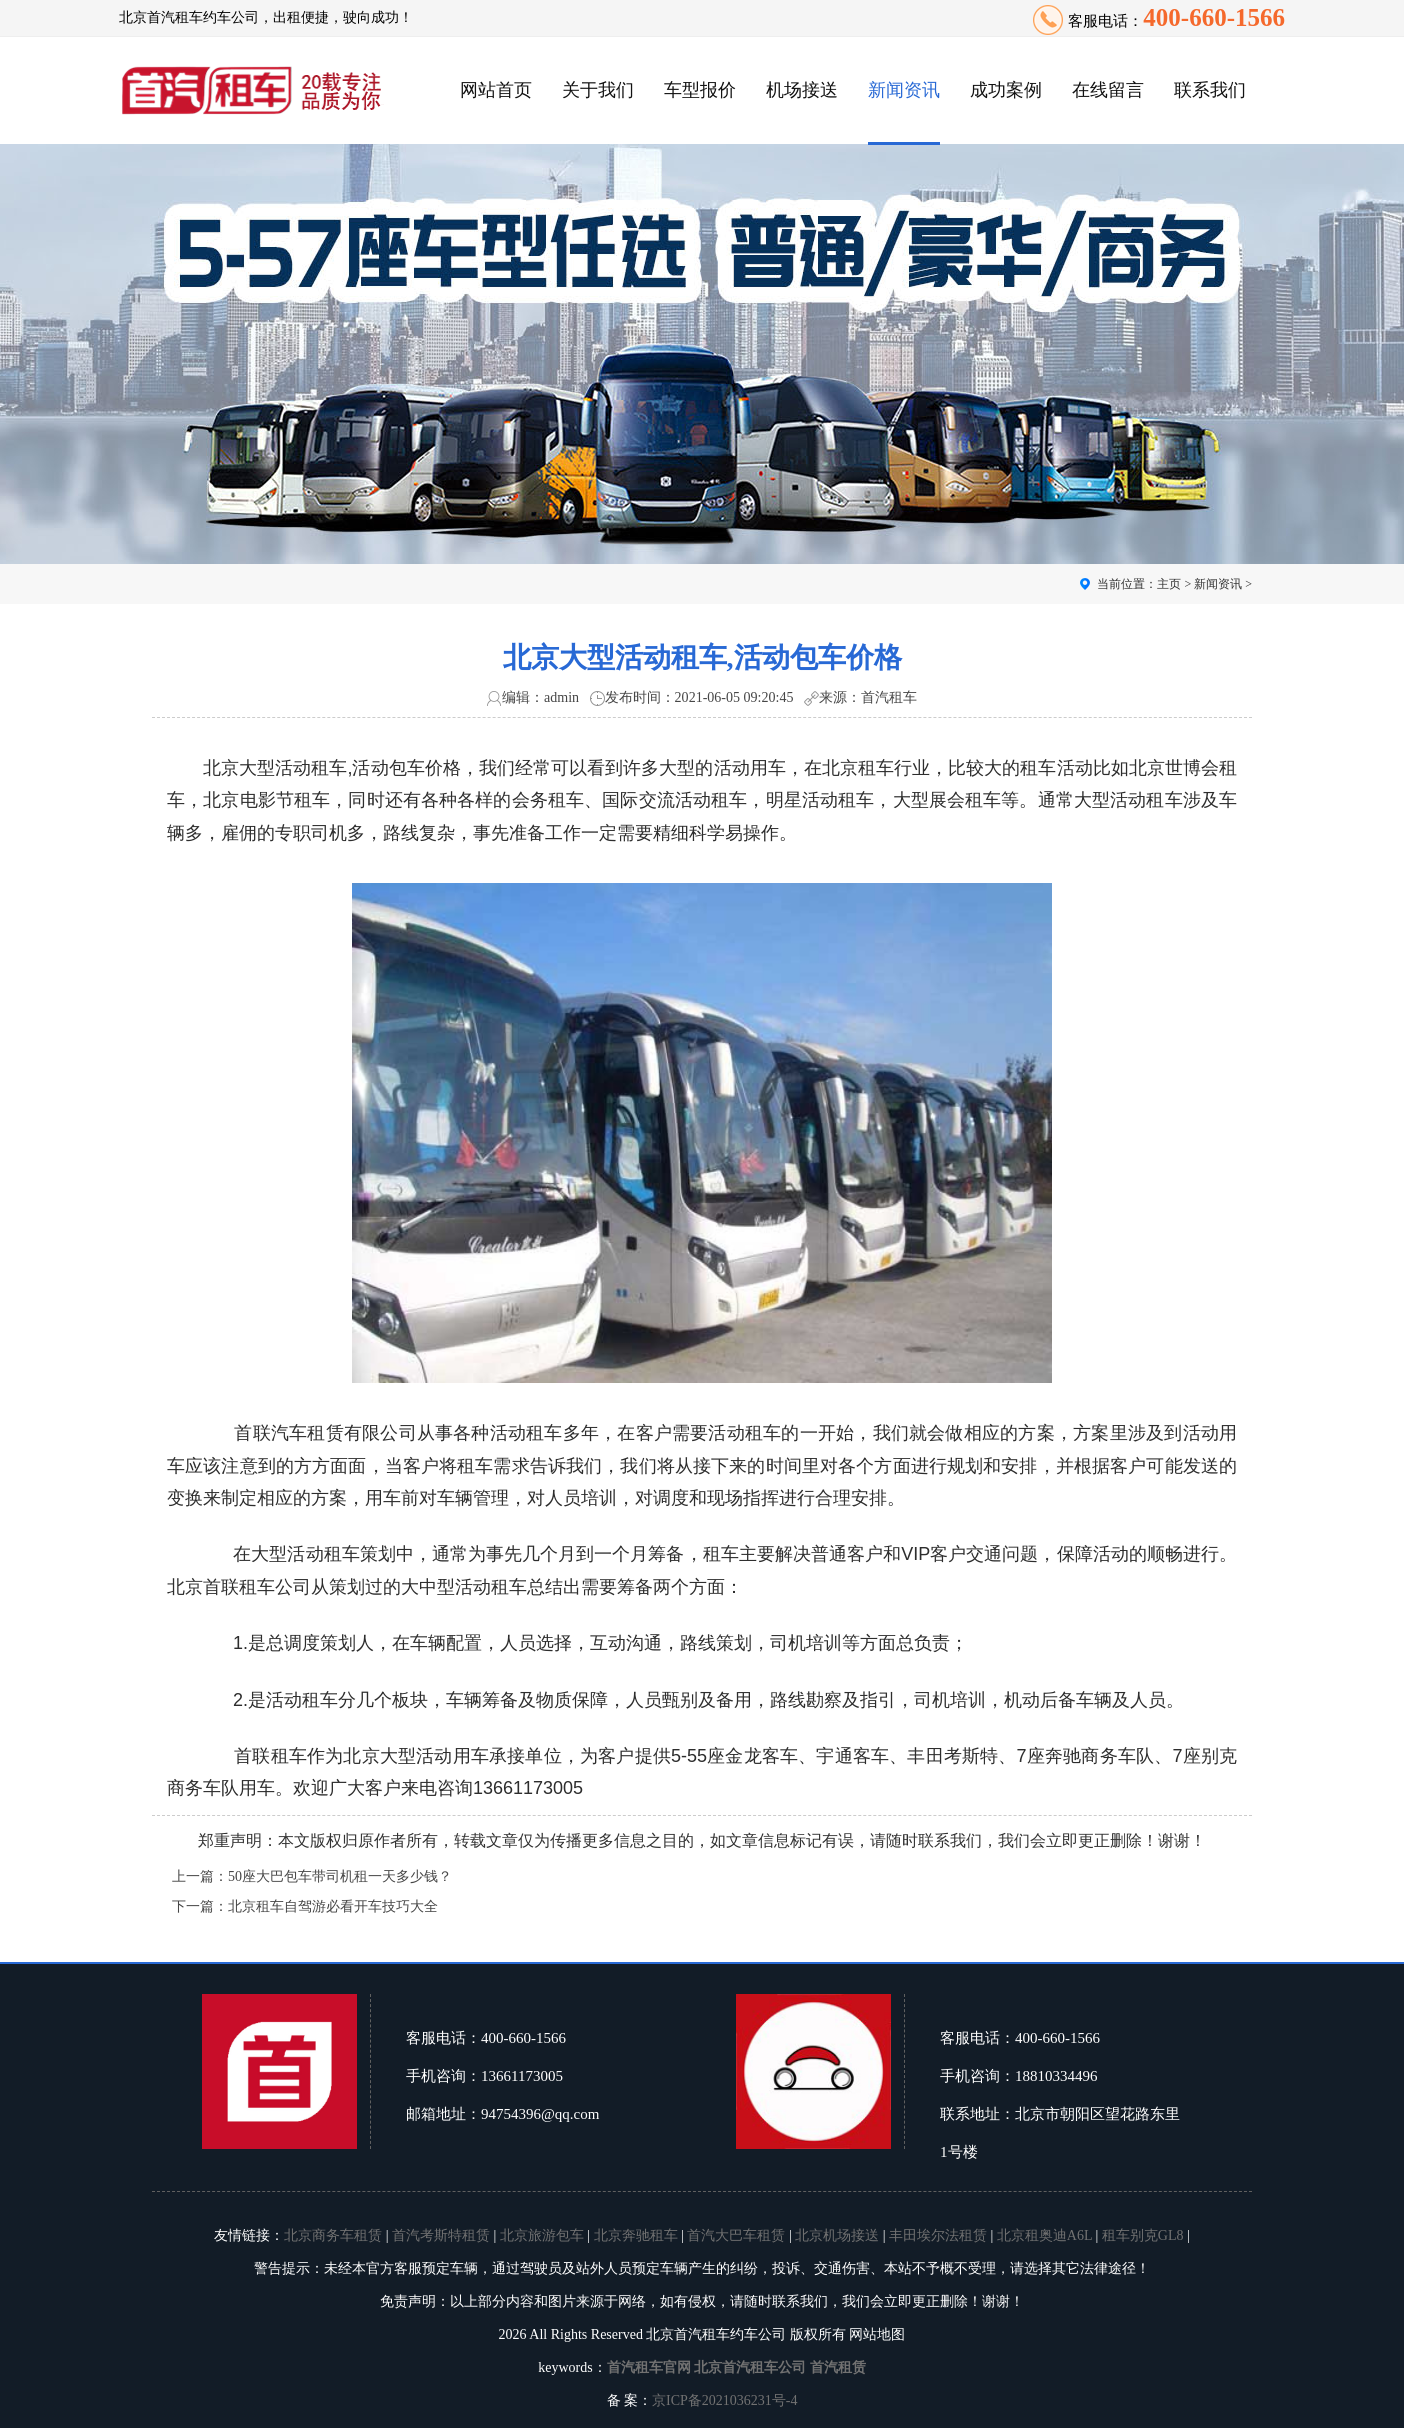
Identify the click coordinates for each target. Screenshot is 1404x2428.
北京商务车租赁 (333, 2235)
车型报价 (700, 90)
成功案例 (1006, 90)
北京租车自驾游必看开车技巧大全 (333, 1906)
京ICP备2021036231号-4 (724, 2400)
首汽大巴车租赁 (736, 2235)
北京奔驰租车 (636, 2235)
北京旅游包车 (542, 2235)
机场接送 (802, 90)
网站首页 (496, 90)
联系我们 (1210, 90)
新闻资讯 (904, 90)
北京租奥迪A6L (1044, 2235)
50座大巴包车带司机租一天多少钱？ (340, 1876)
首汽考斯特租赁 (441, 2235)
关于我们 (598, 90)
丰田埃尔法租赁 (938, 2235)
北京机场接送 (837, 2235)
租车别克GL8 (1143, 2235)
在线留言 (1108, 90)
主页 (1169, 584)
